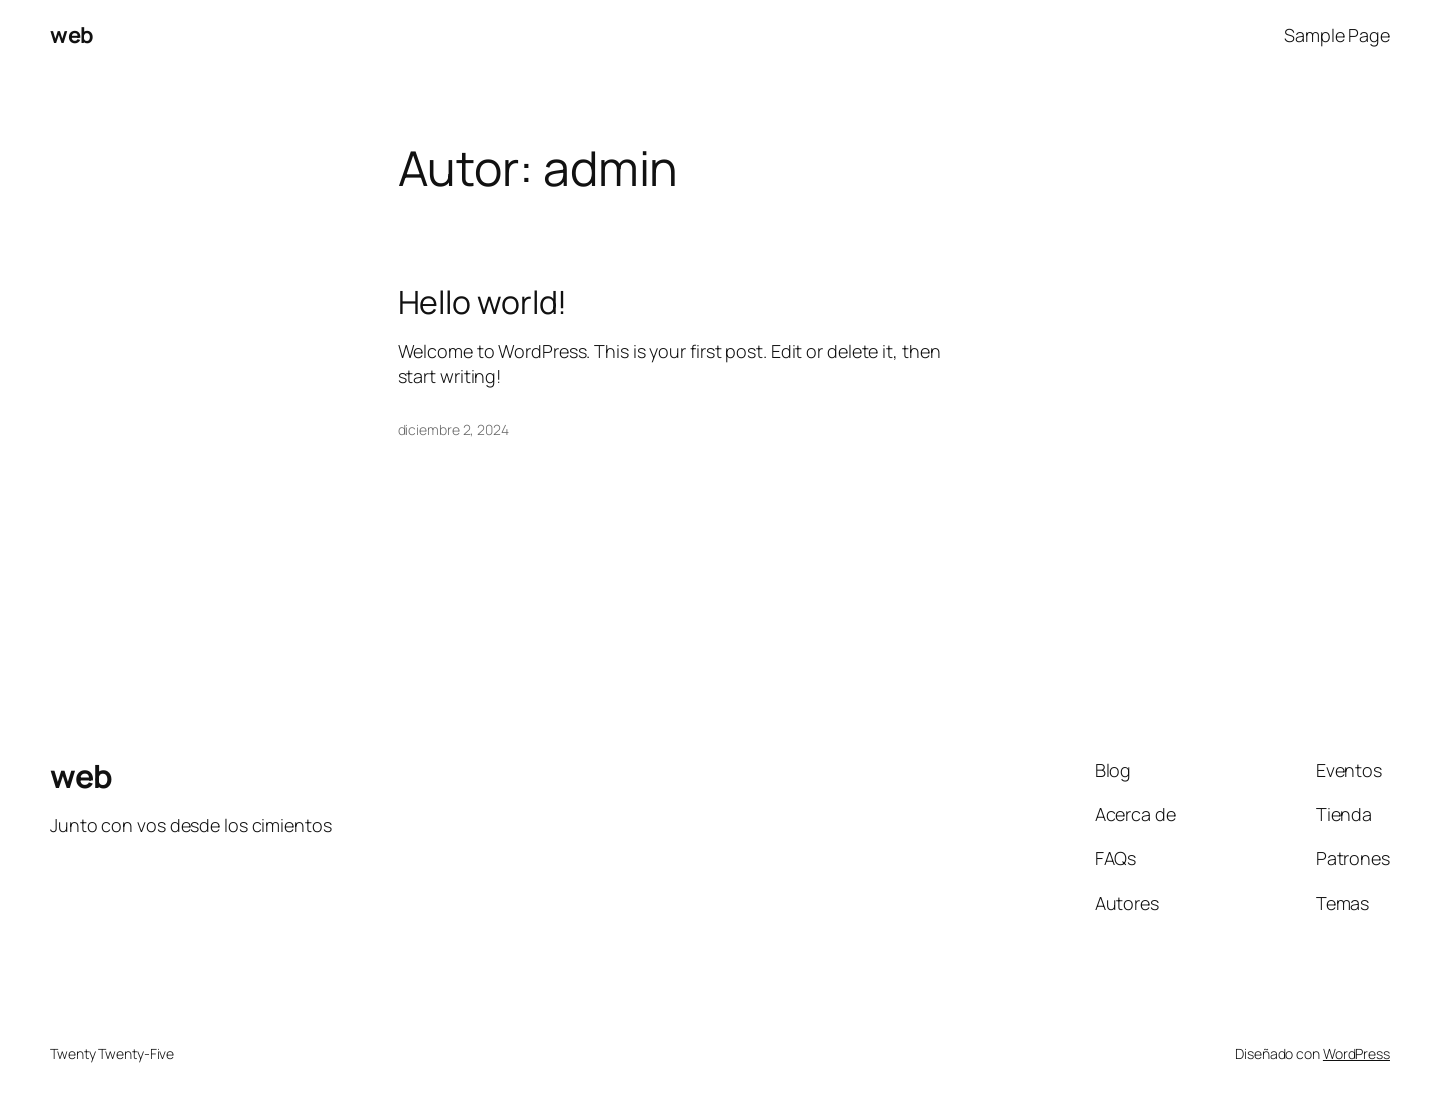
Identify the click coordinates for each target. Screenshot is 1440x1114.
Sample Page (1337, 35)
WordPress (1356, 1053)
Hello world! (483, 302)
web (72, 35)
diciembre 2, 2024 (453, 429)
